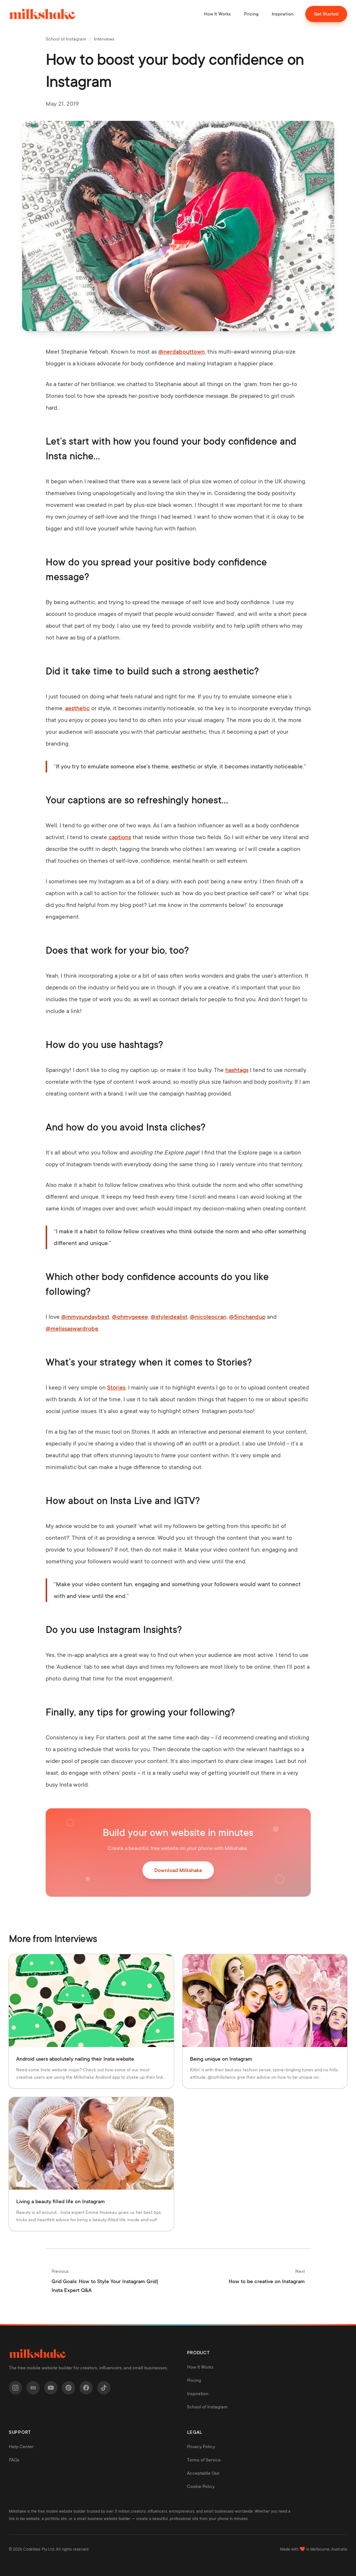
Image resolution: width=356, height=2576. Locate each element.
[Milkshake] (33, 2387)
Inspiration (282, 14)
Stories (116, 1387)
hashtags (237, 1070)
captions (120, 837)
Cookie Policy (201, 2486)
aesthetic (77, 708)
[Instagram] (15, 2387)
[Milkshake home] (42, 14)
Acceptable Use (203, 2473)
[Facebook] (86, 2387)
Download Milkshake (178, 1870)
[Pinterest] (68, 2387)
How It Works (217, 14)
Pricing (251, 14)
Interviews (104, 39)
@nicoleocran (208, 1317)
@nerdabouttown (181, 351)
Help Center (21, 2446)
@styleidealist (169, 1317)
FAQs (14, 2460)
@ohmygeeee (130, 1317)
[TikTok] (103, 2387)
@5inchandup (247, 1317)
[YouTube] (50, 2387)
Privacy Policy (201, 2446)
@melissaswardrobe (72, 1328)
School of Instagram (66, 39)
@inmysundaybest (85, 1317)
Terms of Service (204, 2460)
